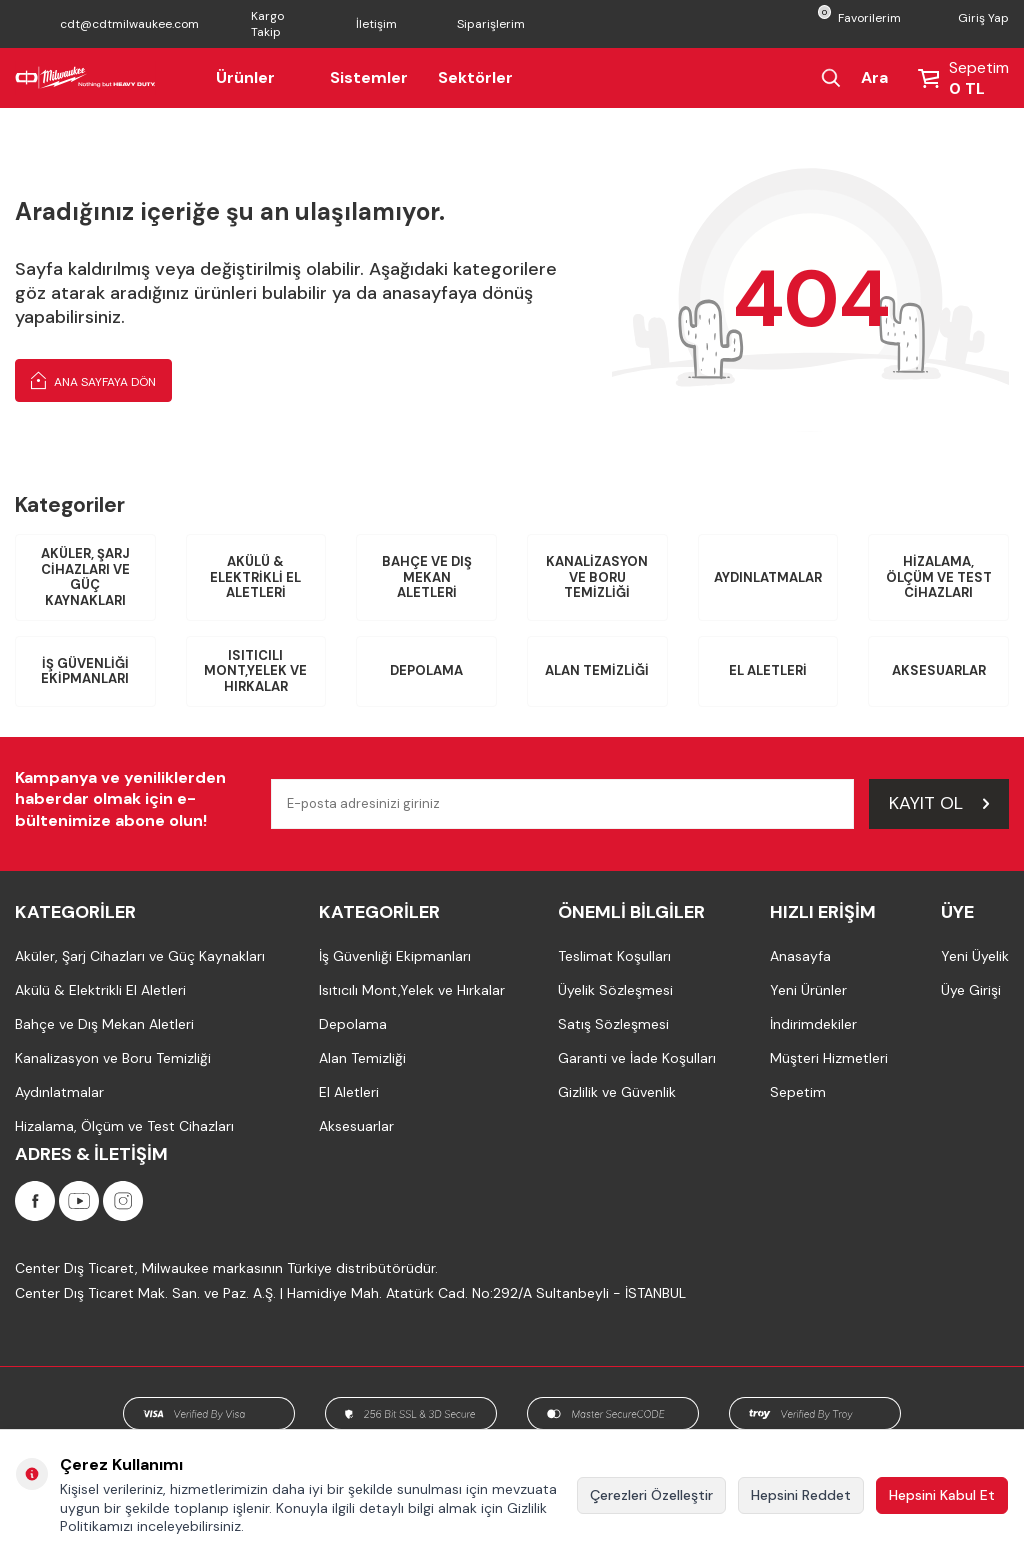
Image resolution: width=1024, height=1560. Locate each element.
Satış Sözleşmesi (613, 1024)
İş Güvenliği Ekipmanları (85, 671)
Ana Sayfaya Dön (93, 380)
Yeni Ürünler (808, 990)
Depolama (426, 670)
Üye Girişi (971, 990)
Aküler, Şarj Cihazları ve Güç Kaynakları (85, 577)
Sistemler (369, 77)
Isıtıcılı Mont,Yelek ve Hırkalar (255, 671)
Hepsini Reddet (801, 1495)
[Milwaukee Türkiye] (85, 78)
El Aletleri (768, 670)
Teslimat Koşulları (614, 956)
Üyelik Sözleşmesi (615, 990)
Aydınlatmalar (768, 577)
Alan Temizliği (597, 670)
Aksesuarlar (939, 670)
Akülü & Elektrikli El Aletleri (255, 577)
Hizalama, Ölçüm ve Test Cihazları (939, 577)
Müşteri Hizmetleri (829, 1058)
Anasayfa (800, 956)
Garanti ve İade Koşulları (637, 1058)
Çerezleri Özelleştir (651, 1495)
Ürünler (258, 77)
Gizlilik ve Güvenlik (617, 1092)
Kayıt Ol (939, 803)
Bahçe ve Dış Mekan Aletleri (427, 577)
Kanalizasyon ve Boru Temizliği (597, 577)
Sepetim (798, 1092)
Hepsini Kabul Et (942, 1495)
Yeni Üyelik (975, 956)
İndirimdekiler (813, 1024)
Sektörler (475, 77)
